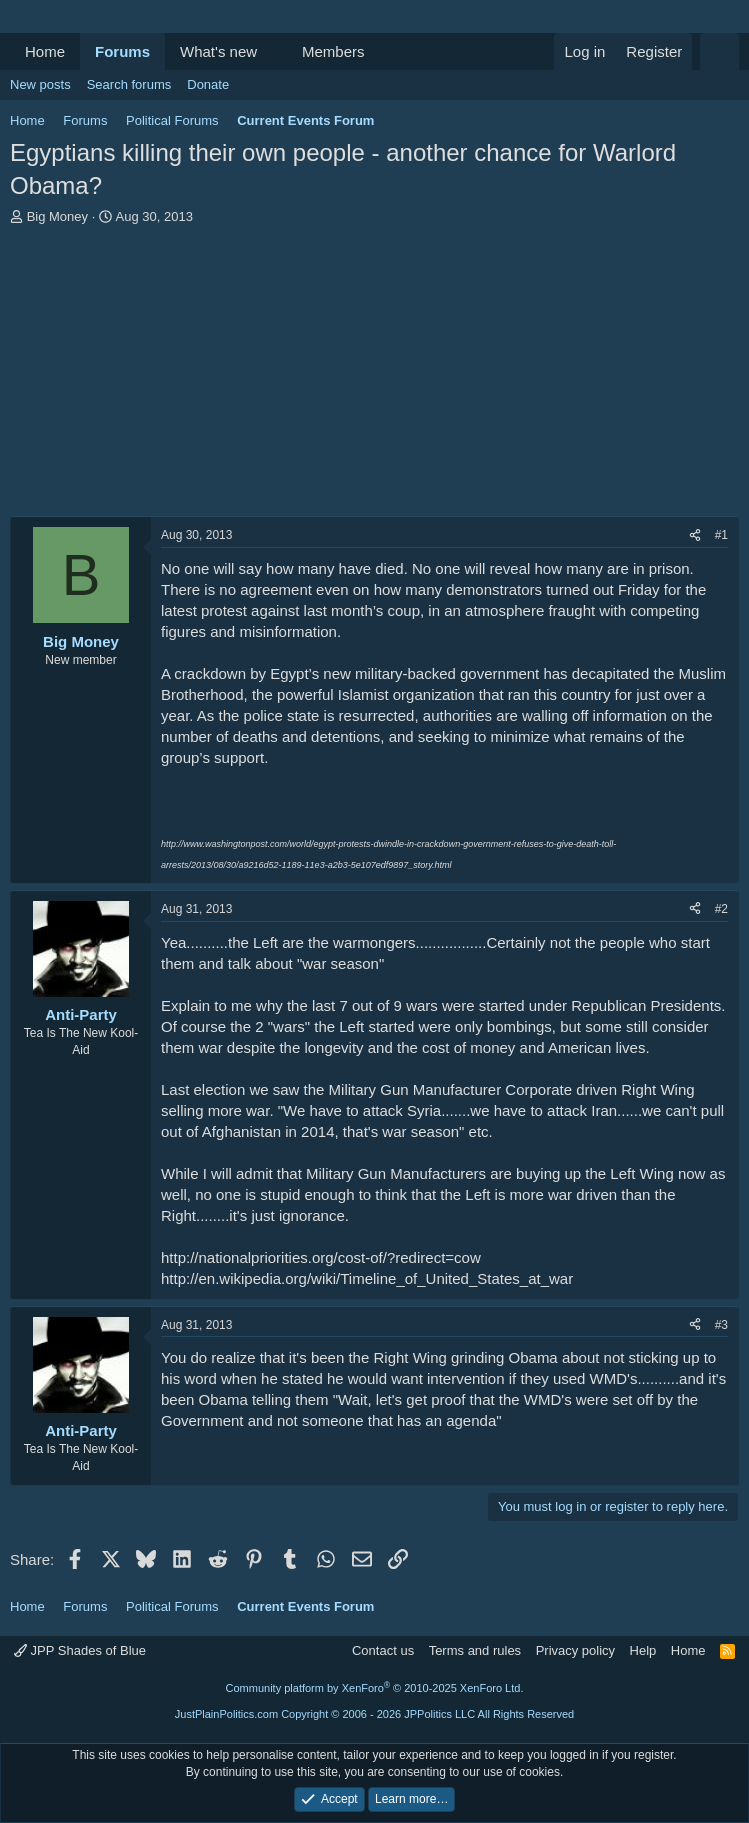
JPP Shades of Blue (80, 1650)
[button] (273, 51)
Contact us (383, 1650)
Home (45, 51)
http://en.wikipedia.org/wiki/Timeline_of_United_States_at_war (367, 1278)
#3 (721, 1325)
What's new (218, 51)
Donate (208, 84)
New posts (40, 84)
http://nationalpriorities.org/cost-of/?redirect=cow (321, 1257)
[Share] (695, 535)
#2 (721, 909)
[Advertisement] (374, 376)
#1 (721, 535)
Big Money (57, 216)
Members (333, 51)
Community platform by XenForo (375, 1688)
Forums (122, 51)
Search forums (129, 84)
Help (643, 1650)
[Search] (719, 51)
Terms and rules (475, 1650)
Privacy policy (575, 1650)
